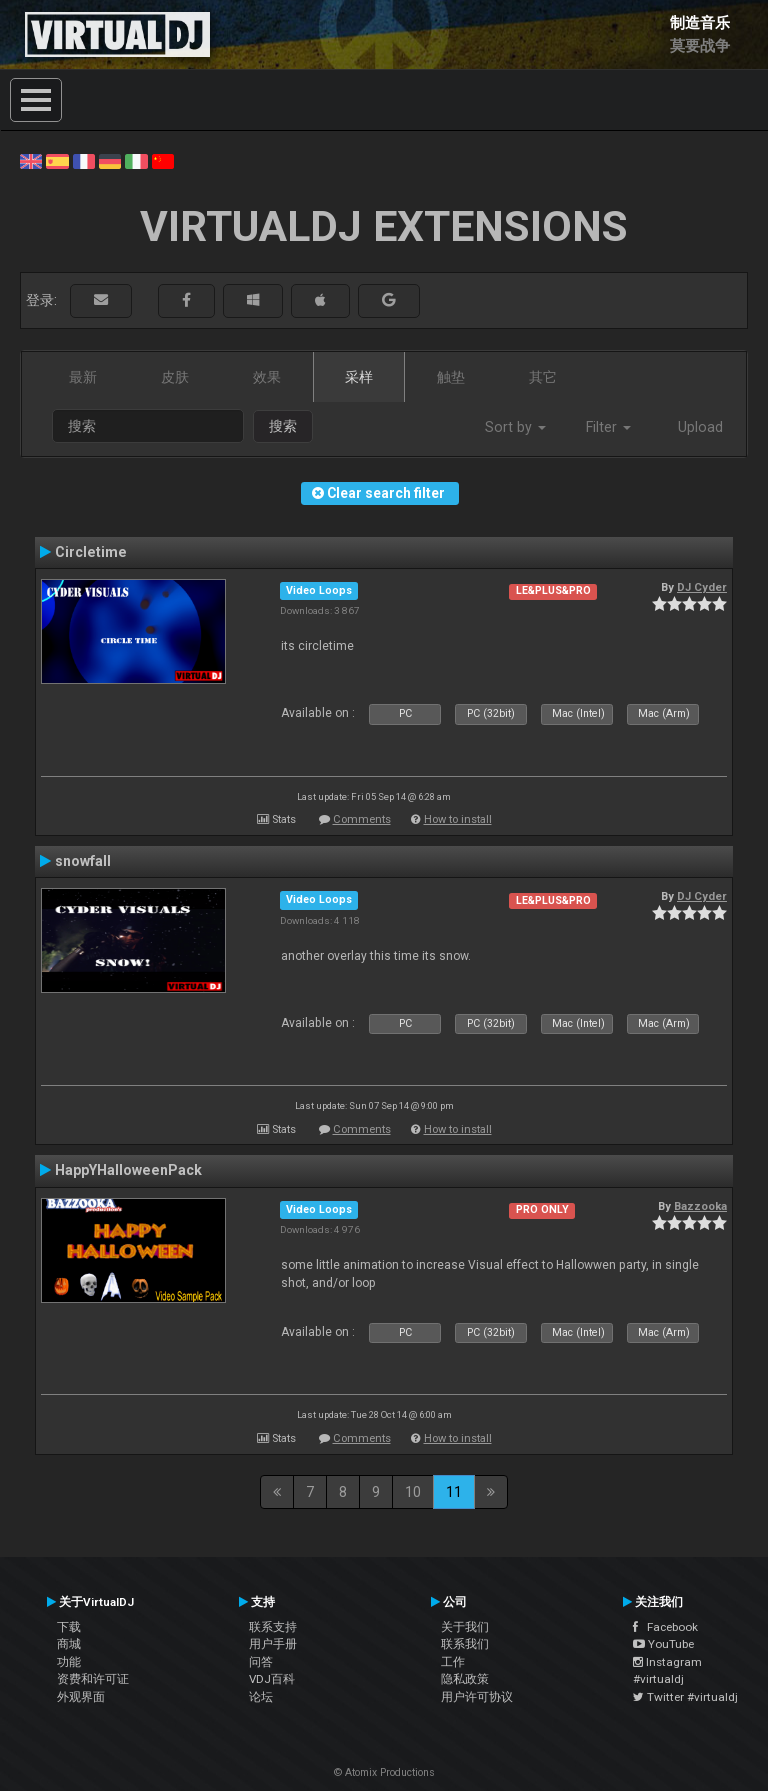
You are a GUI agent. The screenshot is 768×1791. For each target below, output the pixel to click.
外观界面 (81, 1697)
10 (413, 1492)
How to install (458, 819)
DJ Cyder (702, 587)
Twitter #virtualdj (685, 1697)
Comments (362, 819)
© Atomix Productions (384, 1772)
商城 (69, 1644)
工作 (453, 1662)
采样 (359, 377)
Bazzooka (700, 1206)
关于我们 (465, 1627)
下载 (69, 1627)
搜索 (283, 426)
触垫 (451, 377)
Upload (700, 427)
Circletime (91, 552)
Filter (608, 427)
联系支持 (273, 1627)
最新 (83, 377)
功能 (69, 1662)
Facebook (665, 1627)
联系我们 (465, 1644)
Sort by (515, 427)
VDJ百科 (272, 1679)
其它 (543, 377)
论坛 (261, 1697)
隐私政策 (465, 1679)
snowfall (83, 861)
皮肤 (175, 377)
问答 (261, 1662)
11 (454, 1492)
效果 (267, 377)
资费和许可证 (93, 1679)
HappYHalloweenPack (128, 1170)
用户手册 (273, 1644)
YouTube (663, 1644)
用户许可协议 (477, 1697)
